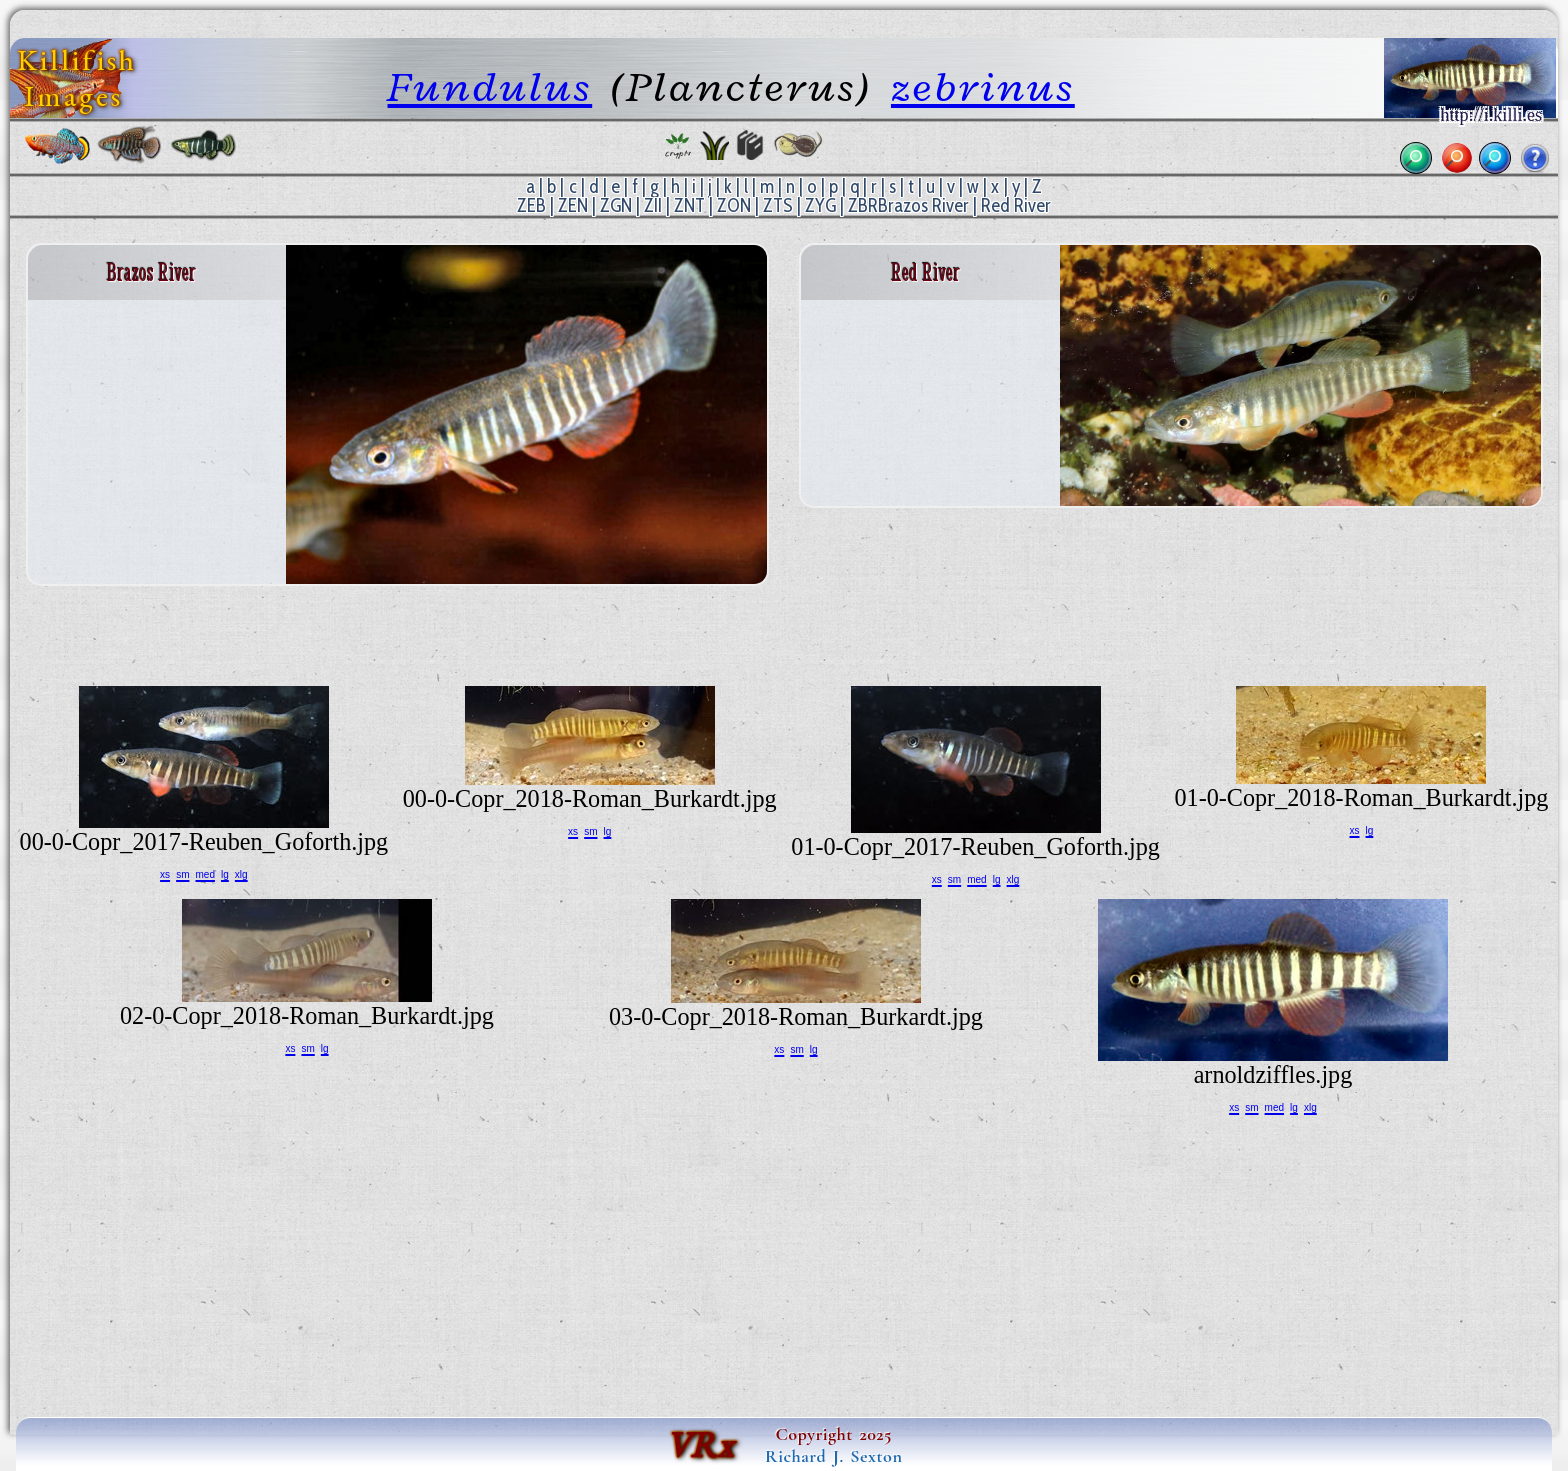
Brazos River (923, 205)
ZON (734, 205)
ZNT (689, 205)
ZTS (778, 205)
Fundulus (490, 86)
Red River (1016, 205)
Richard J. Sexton (833, 1456)
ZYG (820, 205)
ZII (653, 205)
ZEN (573, 205)
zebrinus (983, 86)
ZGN (616, 205)
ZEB (531, 205)
